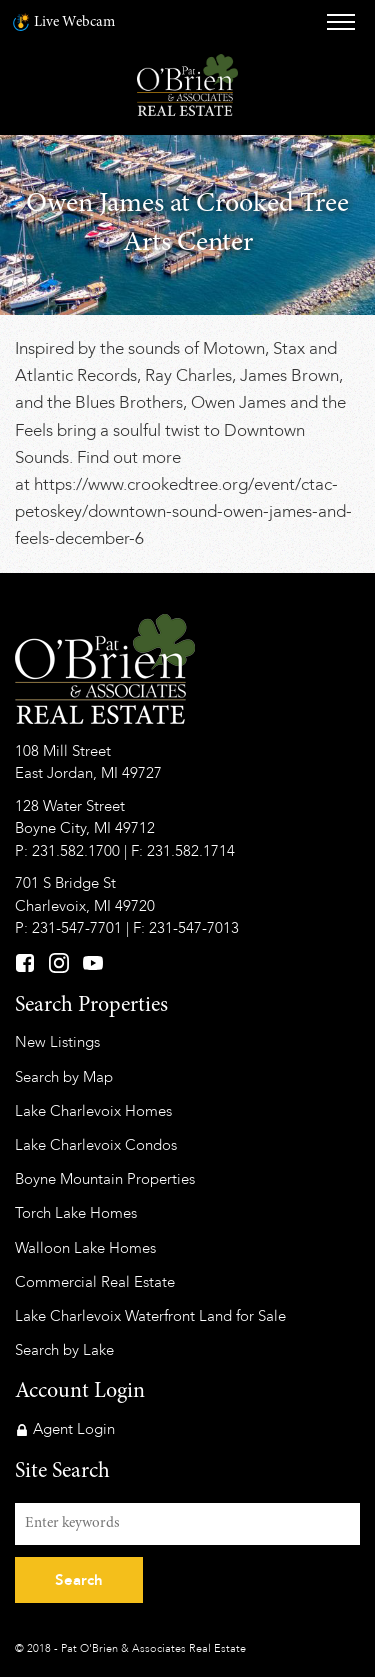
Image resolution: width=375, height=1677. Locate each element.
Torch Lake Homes (76, 1213)
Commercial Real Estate (95, 1282)
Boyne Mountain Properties (105, 1179)
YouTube (93, 963)
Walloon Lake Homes (85, 1248)
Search (79, 1580)
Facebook (25, 963)
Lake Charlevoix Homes (93, 1111)
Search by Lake (64, 1350)
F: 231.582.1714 (183, 851)
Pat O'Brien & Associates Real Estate (187, 85)
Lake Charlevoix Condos (96, 1145)
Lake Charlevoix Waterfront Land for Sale (150, 1316)
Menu (341, 22)
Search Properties (91, 1006)
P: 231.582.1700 (67, 851)
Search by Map (64, 1077)
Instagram (59, 963)
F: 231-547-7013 (186, 928)
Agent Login (74, 1429)
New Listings (57, 1042)
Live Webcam (74, 22)
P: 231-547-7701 (68, 928)
